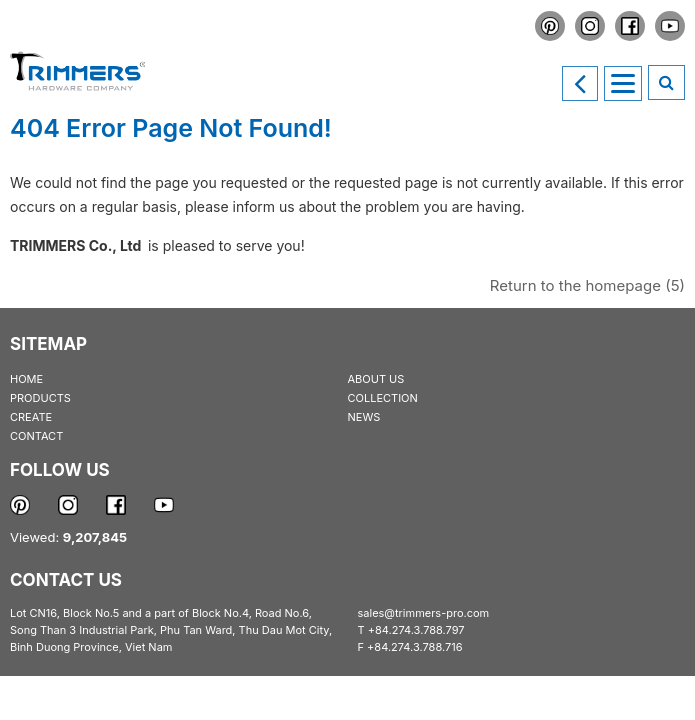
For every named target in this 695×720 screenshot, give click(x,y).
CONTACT (36, 436)
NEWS (364, 417)
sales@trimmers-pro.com (424, 613)
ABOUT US (376, 379)
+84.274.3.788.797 (416, 630)
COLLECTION (383, 398)
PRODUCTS (40, 398)
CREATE (31, 417)
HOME (26, 379)
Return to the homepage (587, 285)
